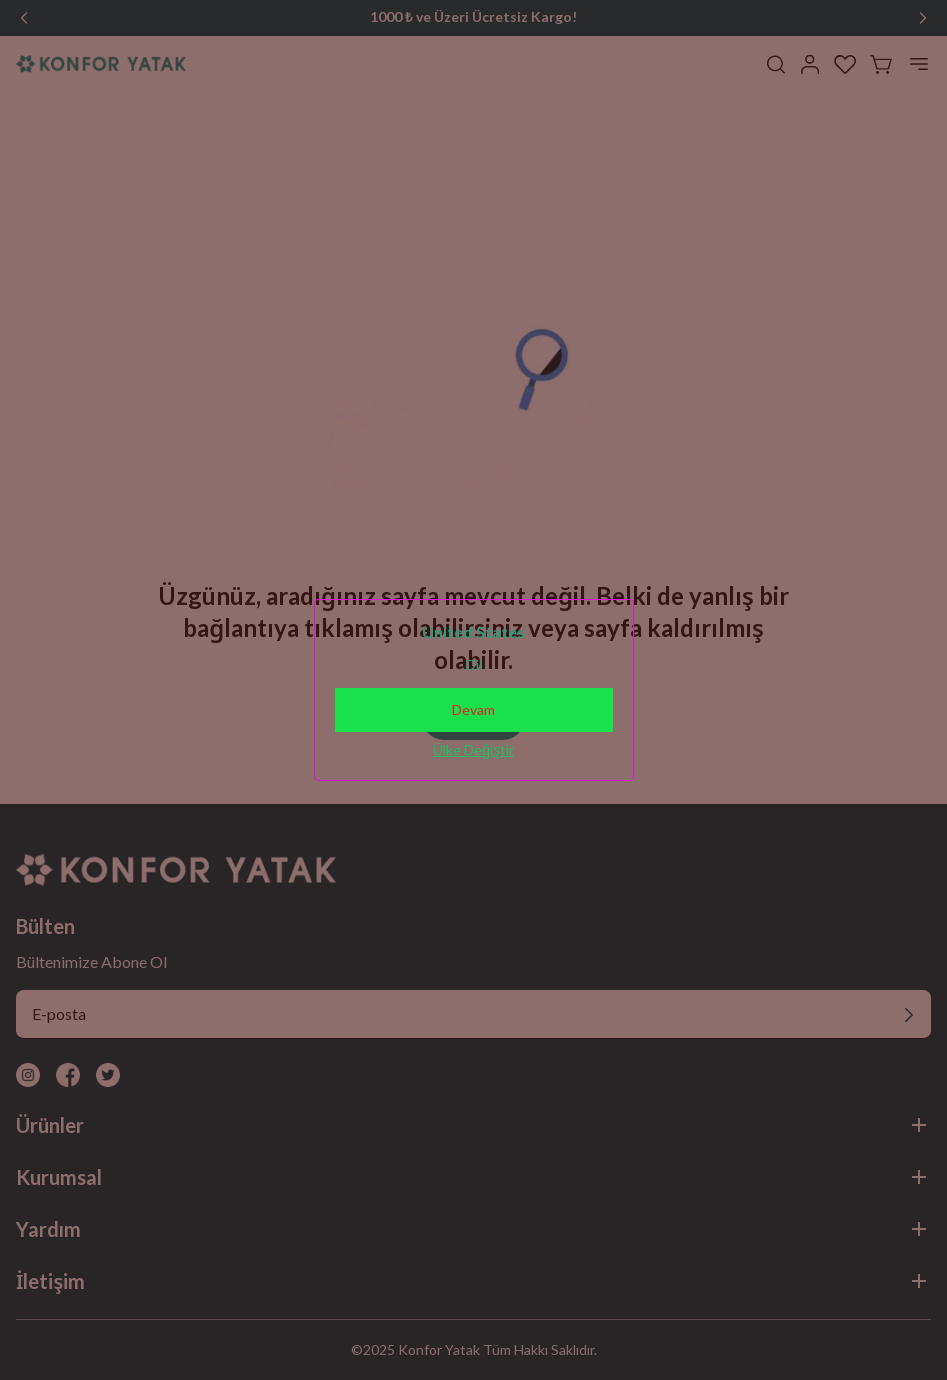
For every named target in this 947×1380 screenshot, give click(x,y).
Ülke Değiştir (473, 749)
